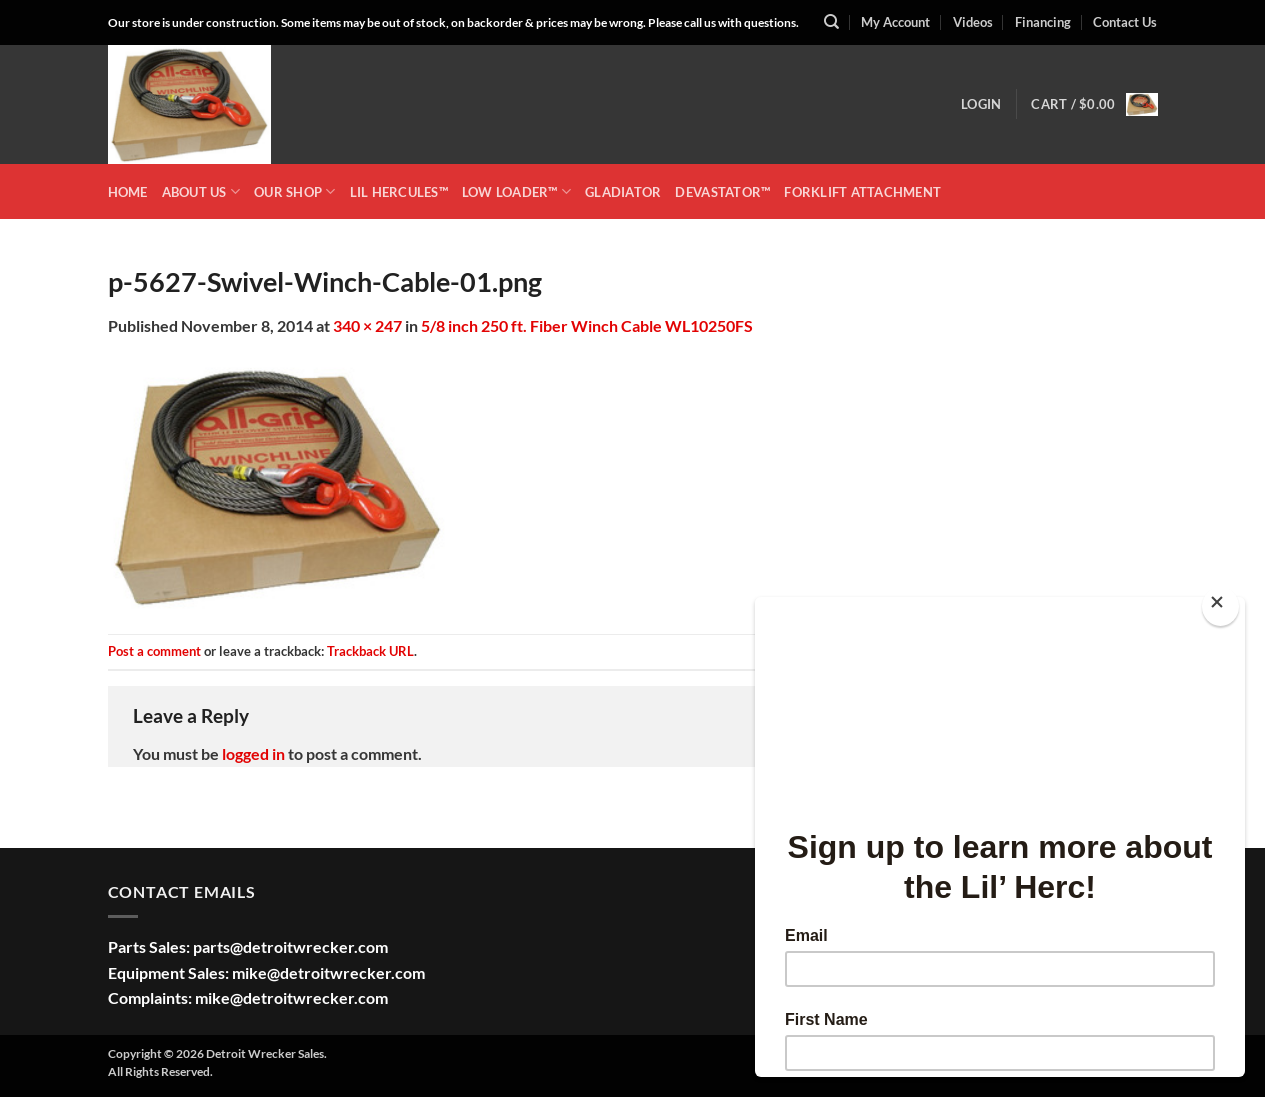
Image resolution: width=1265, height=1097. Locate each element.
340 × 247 (367, 325)
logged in (253, 753)
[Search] (831, 22)
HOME (128, 192)
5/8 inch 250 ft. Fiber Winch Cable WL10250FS (587, 325)
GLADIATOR (623, 192)
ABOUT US (201, 191)
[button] (981, 104)
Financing (1043, 22)
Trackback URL (370, 651)
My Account (895, 22)
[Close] (1220, 606)
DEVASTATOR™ (722, 192)
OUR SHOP (295, 191)
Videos (973, 22)
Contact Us (1125, 22)
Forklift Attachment (862, 192)
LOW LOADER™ (516, 191)
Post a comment (154, 651)
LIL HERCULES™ (399, 192)
